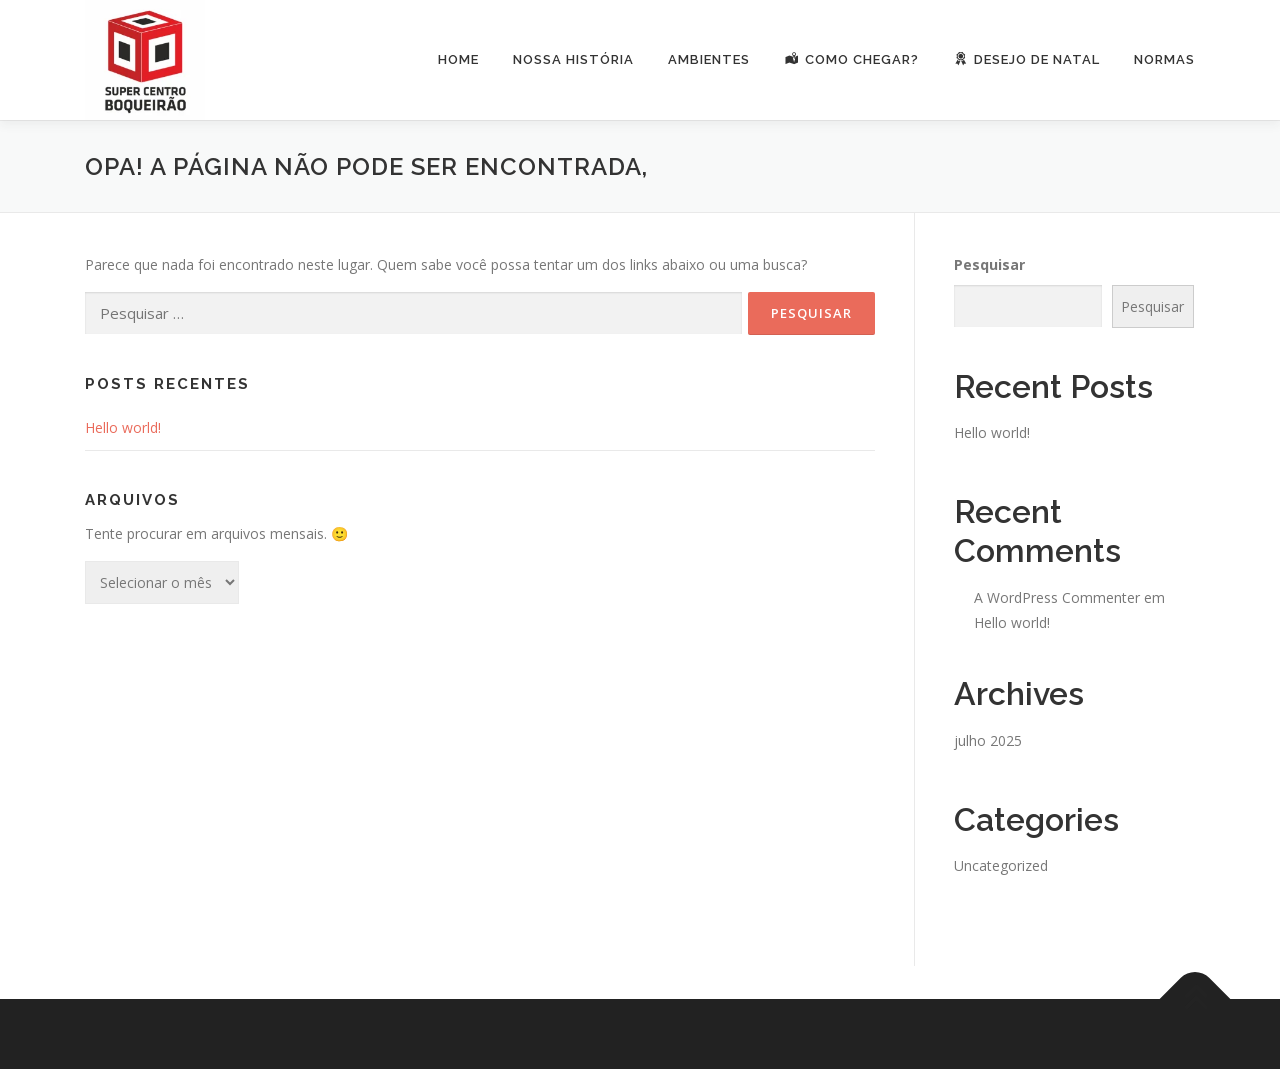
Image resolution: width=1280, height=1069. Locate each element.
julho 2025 (988, 740)
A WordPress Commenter (1057, 597)
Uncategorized (1001, 865)
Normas (1164, 59)
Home (458, 59)
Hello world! (123, 427)
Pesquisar (989, 264)
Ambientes (709, 59)
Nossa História (573, 59)
